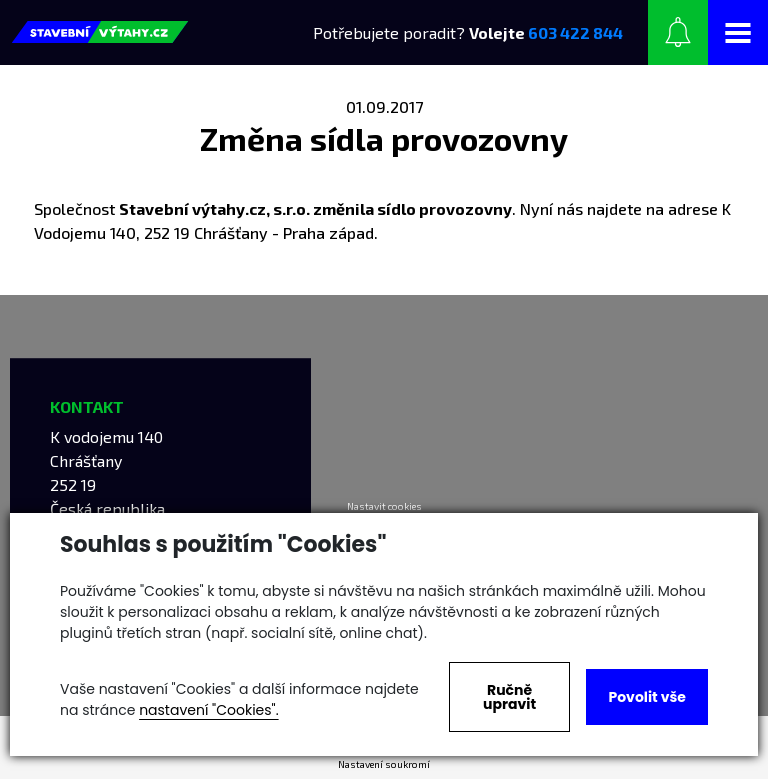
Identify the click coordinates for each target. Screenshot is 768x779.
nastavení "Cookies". (208, 710)
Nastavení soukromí (384, 764)
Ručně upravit (509, 697)
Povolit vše (646, 697)
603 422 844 (575, 32)
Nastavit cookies (384, 506)
